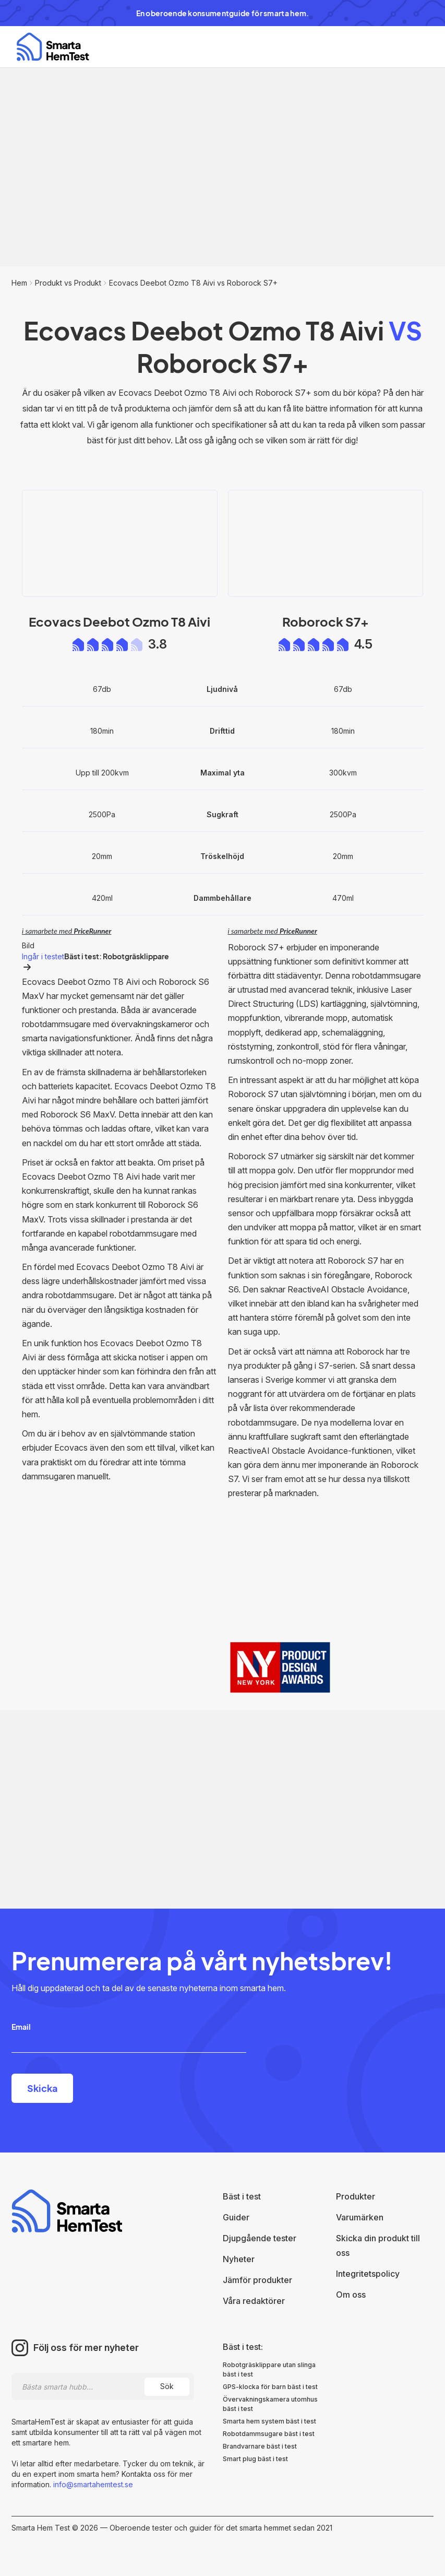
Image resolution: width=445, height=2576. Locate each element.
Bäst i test (242, 2196)
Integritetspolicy (368, 2273)
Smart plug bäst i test (255, 2459)
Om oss (351, 2294)
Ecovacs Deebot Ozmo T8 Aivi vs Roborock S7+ (193, 282)
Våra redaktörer (254, 2301)
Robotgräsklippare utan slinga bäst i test (269, 2369)
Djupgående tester (259, 2238)
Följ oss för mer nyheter (86, 2348)
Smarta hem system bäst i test (269, 2421)
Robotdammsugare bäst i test (269, 2434)
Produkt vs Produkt (68, 282)
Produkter (355, 2196)
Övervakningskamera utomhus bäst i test (270, 2404)
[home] (53, 46)
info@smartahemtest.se (92, 2484)
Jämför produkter (257, 2280)
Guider (236, 2217)
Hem (19, 282)
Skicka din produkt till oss (378, 2245)
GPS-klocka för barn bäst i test (270, 2387)
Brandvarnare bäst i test (260, 2446)
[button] (414, 47)
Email (21, 2026)
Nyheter (239, 2259)
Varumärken (359, 2217)
